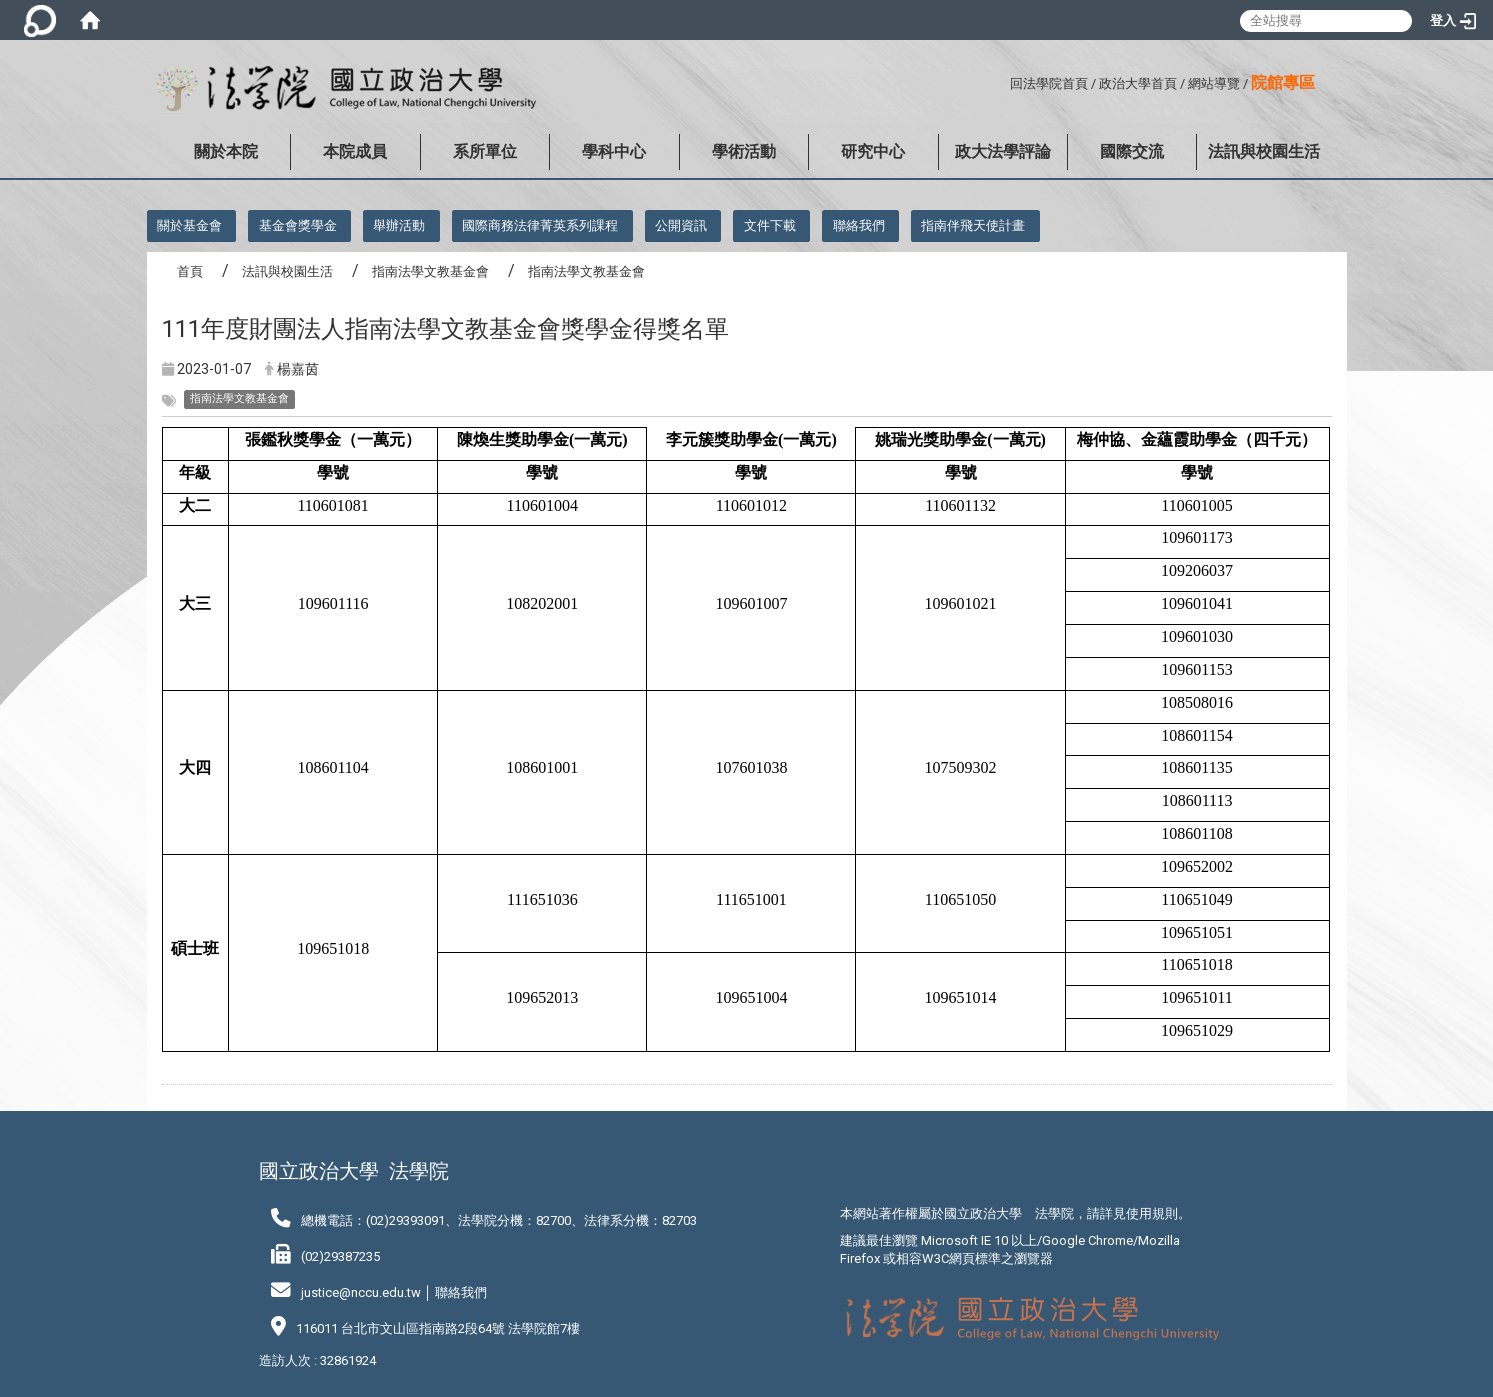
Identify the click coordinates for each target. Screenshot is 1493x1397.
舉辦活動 (399, 225)
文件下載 (770, 225)
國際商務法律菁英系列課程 (540, 225)
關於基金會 (189, 225)
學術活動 (744, 151)
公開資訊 (681, 225)
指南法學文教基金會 (430, 271)
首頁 (190, 271)
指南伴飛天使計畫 (973, 225)
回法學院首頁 (1049, 83)
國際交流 (1132, 151)
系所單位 (485, 151)
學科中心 (614, 151)
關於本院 (226, 151)
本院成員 (355, 151)
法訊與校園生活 (1264, 151)
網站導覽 (1214, 83)
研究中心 (873, 151)
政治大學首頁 (1138, 83)
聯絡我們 (859, 225)
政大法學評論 (1003, 151)
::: (1002, 80)
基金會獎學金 (298, 225)
